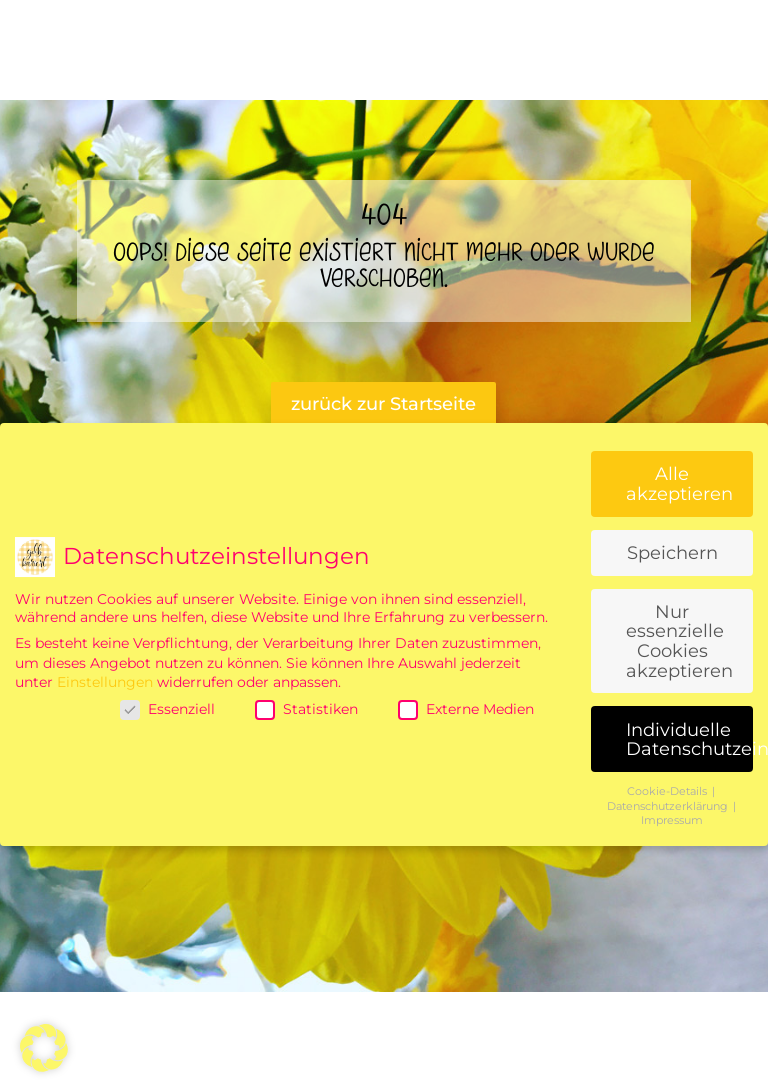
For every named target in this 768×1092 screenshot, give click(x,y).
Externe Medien (466, 709)
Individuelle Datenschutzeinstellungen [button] (689, 739)
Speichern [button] (672, 552)
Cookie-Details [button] (668, 791)
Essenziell (167, 709)
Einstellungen (105, 682)
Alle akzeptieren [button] (679, 483)
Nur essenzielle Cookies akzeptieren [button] (679, 641)
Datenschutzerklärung (669, 806)
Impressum (672, 820)
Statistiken (306, 709)
